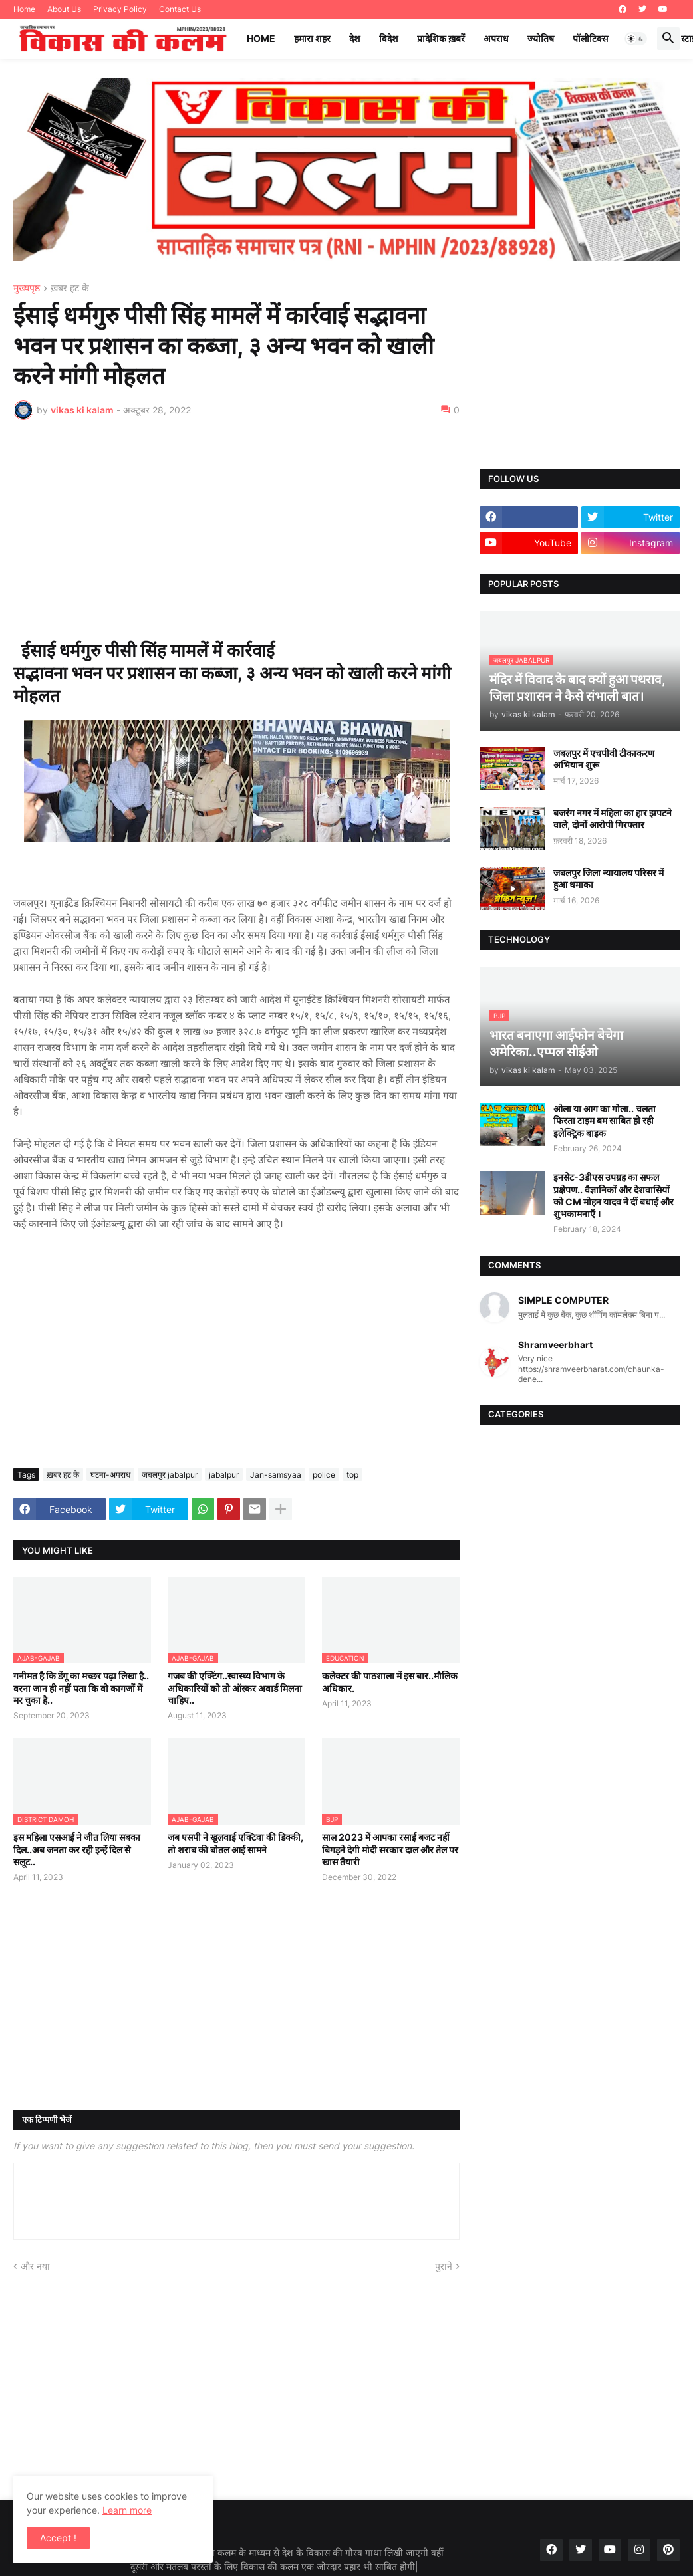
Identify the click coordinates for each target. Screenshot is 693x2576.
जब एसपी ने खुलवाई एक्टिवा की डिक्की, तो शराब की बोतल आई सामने (235, 1843)
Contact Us (180, 9)
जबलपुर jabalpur (170, 1475)
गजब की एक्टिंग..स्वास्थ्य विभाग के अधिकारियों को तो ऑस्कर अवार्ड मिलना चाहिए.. (235, 1687)
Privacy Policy (120, 9)
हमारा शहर (312, 38)
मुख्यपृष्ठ (26, 288)
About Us (64, 9)
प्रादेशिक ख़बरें (441, 38)
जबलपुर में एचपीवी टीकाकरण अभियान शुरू (603, 758)
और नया (35, 2266)
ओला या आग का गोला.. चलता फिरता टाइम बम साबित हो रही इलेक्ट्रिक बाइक (604, 1120)
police (324, 1475)
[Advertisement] (236, 530)
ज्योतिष (540, 38)
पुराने (443, 2266)
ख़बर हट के (70, 288)
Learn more (127, 2510)
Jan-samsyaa (275, 1475)
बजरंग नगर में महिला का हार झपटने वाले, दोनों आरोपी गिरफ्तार (612, 818)
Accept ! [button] (58, 2537)
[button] (635, 38)
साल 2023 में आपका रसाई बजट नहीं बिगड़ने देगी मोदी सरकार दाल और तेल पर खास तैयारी (390, 1849)
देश (354, 38)
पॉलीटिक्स (590, 38)
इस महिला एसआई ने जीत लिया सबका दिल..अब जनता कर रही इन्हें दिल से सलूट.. (76, 1849)
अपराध (496, 38)
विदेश (388, 38)
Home (24, 9)
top (352, 1475)
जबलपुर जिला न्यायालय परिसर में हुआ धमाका (608, 878)
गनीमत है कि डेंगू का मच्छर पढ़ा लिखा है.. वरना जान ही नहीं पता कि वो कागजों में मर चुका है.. (81, 1687)
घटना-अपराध (110, 1475)
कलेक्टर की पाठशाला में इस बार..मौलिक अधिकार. (390, 1681)
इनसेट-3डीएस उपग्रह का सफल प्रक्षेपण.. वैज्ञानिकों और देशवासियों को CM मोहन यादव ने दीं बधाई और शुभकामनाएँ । (613, 1195)
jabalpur (224, 1475)
